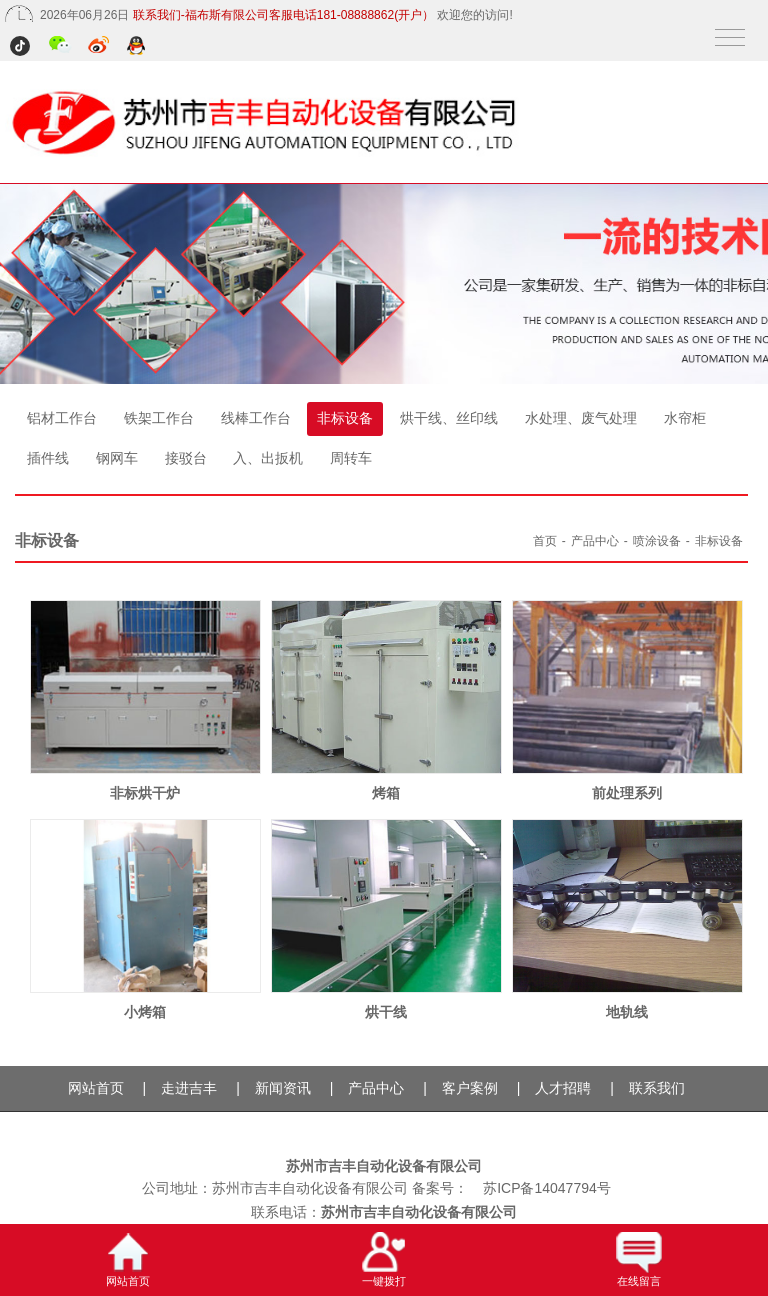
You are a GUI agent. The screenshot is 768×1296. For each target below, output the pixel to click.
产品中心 (595, 541)
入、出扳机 (268, 458)
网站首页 (96, 1088)
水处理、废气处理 (581, 418)
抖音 (22, 47)
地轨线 (627, 1012)
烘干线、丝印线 (449, 418)
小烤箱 (145, 1012)
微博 (99, 47)
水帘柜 (685, 418)
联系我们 (657, 1088)
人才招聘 (563, 1088)
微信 (60, 47)
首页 (545, 541)
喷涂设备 (657, 541)
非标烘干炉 (145, 793)
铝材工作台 (62, 418)
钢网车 (117, 458)
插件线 (48, 458)
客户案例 (470, 1088)
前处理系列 (627, 793)
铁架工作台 (159, 418)
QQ (137, 47)
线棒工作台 (256, 418)
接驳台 (186, 458)
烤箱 (386, 793)
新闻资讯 (283, 1088)
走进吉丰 (189, 1088)
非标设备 (345, 418)
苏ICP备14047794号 (547, 1188)
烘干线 (386, 1012)
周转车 (351, 458)
